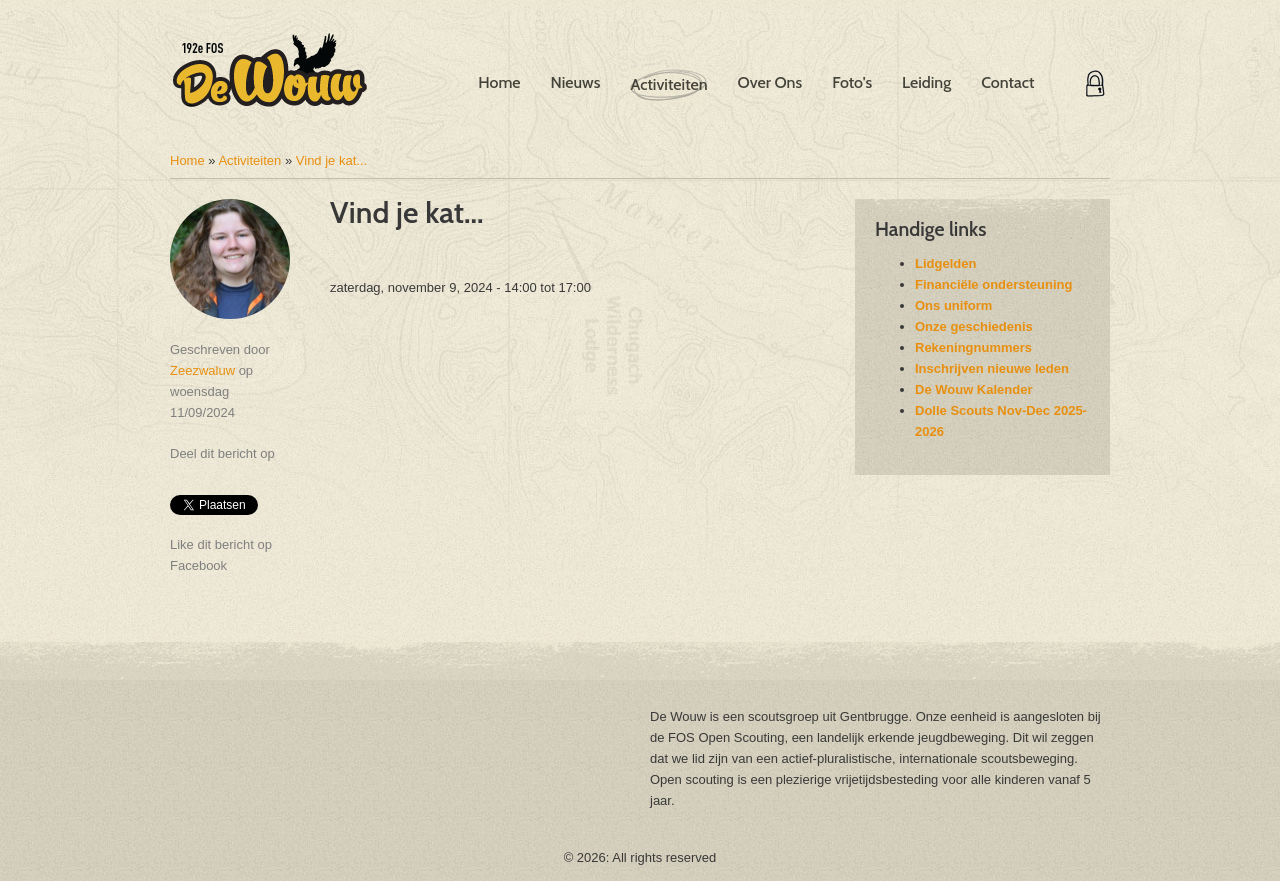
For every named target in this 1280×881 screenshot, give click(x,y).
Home (499, 82)
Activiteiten (668, 84)
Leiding (926, 82)
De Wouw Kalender (974, 389)
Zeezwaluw (202, 370)
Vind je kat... (331, 160)
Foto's (852, 82)
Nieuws (576, 82)
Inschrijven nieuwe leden (992, 368)
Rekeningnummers (973, 347)
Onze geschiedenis (974, 326)
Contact (1007, 82)
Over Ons (769, 82)
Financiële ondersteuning (993, 284)
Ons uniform (953, 305)
